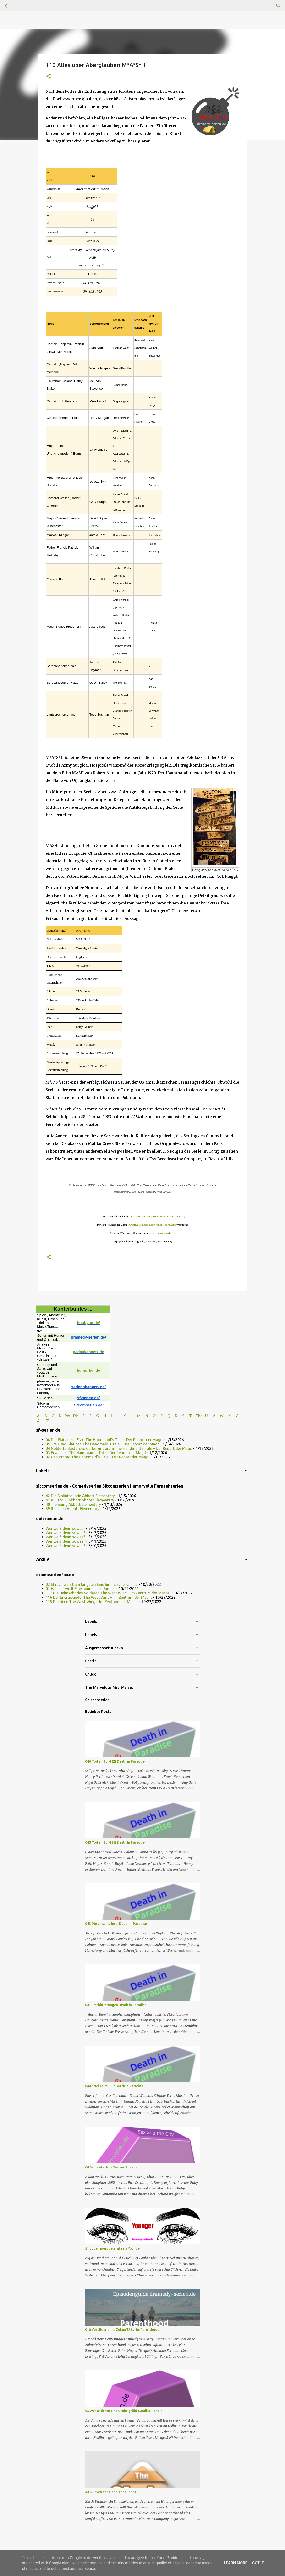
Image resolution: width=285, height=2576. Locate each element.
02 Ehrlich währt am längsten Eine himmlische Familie (91, 1584)
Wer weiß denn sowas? (65, 1528)
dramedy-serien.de (165, 1233)
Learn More (235, 2563)
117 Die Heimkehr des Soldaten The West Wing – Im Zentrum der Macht (107, 1593)
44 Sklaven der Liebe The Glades (110, 2492)
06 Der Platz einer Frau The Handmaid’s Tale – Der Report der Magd (104, 1440)
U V (210, 1416)
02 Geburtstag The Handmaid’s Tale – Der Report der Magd (97, 1457)
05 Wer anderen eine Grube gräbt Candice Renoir (123, 2411)
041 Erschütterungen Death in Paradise (115, 2005)
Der (67, 1416)
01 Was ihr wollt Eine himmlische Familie (80, 1589)
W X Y (229, 1416)
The (199, 1416)
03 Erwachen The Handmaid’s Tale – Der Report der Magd (96, 1452)
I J (115, 1416)
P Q (165, 1416)
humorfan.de (88, 1370)
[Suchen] (278, 5)
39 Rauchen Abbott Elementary (72, 1509)
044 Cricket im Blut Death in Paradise (114, 2086)
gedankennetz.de (88, 1352)
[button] (48, 76)
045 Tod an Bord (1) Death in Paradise (115, 1842)
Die (76, 1416)
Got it (258, 2563)
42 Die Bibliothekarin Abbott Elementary (80, 1496)
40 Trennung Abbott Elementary (73, 1504)
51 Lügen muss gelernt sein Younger (113, 2248)
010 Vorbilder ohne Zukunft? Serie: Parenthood (122, 2329)
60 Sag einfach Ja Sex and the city (111, 2167)
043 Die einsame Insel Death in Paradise (116, 1924)
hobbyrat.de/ (88, 1323)
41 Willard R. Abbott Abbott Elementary (80, 1500)
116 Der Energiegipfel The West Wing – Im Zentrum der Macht (99, 1597)
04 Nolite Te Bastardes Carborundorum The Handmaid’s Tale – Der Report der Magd (119, 1448)
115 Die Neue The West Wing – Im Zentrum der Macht (92, 1601)
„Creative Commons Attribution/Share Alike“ (152, 1224)
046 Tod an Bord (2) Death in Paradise (115, 1761)
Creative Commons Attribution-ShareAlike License (157, 1216)
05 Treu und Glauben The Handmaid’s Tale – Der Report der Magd (103, 1444)
